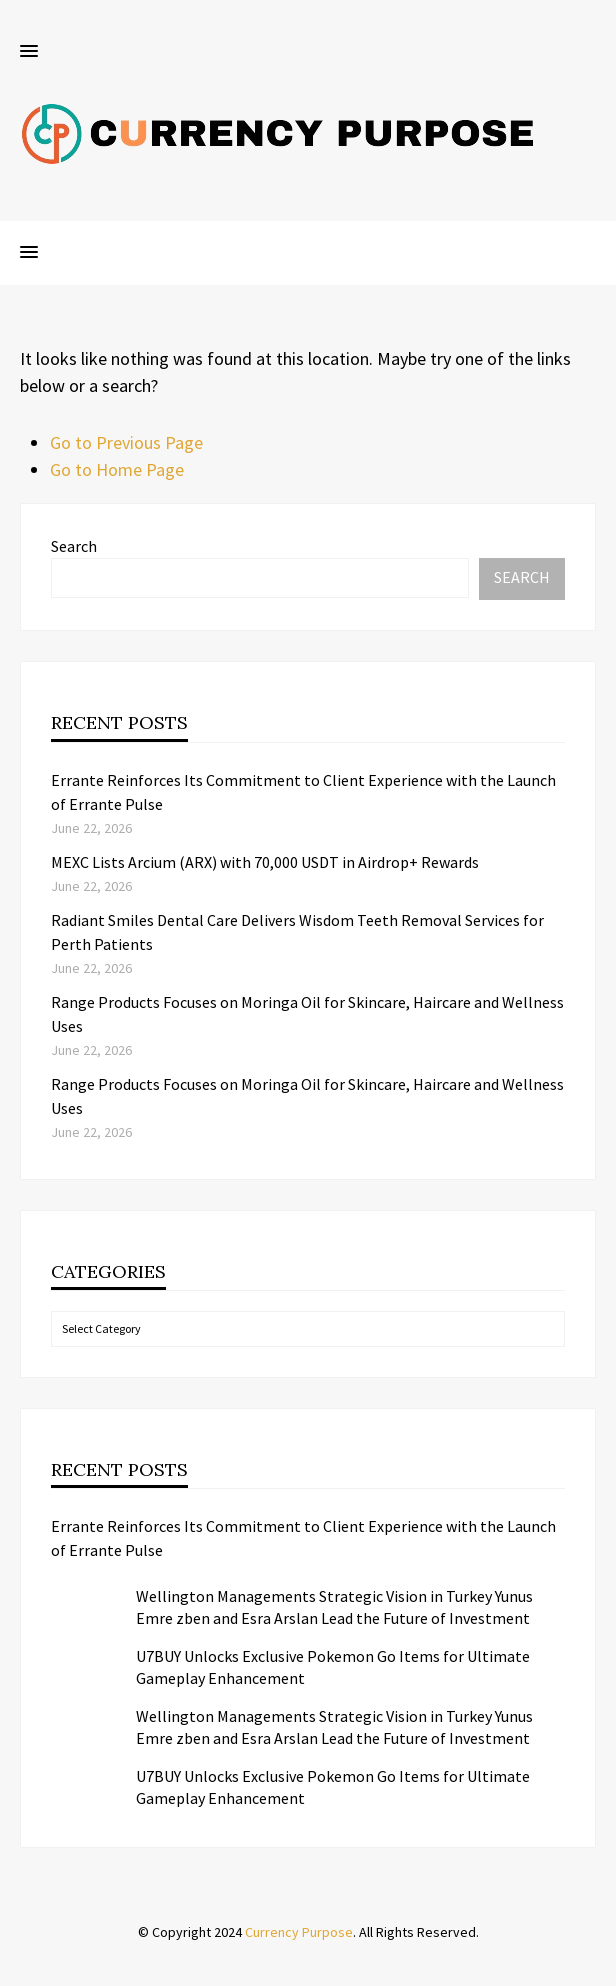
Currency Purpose (299, 1932)
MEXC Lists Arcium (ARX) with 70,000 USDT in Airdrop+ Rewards (265, 862)
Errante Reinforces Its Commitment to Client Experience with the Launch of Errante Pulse (303, 1538)
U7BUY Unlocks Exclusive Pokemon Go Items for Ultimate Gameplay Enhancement (333, 1667)
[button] (29, 52)
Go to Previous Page (126, 442)
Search (74, 546)
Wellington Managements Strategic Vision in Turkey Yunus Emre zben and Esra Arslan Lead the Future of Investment (334, 1607)
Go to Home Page (117, 469)
